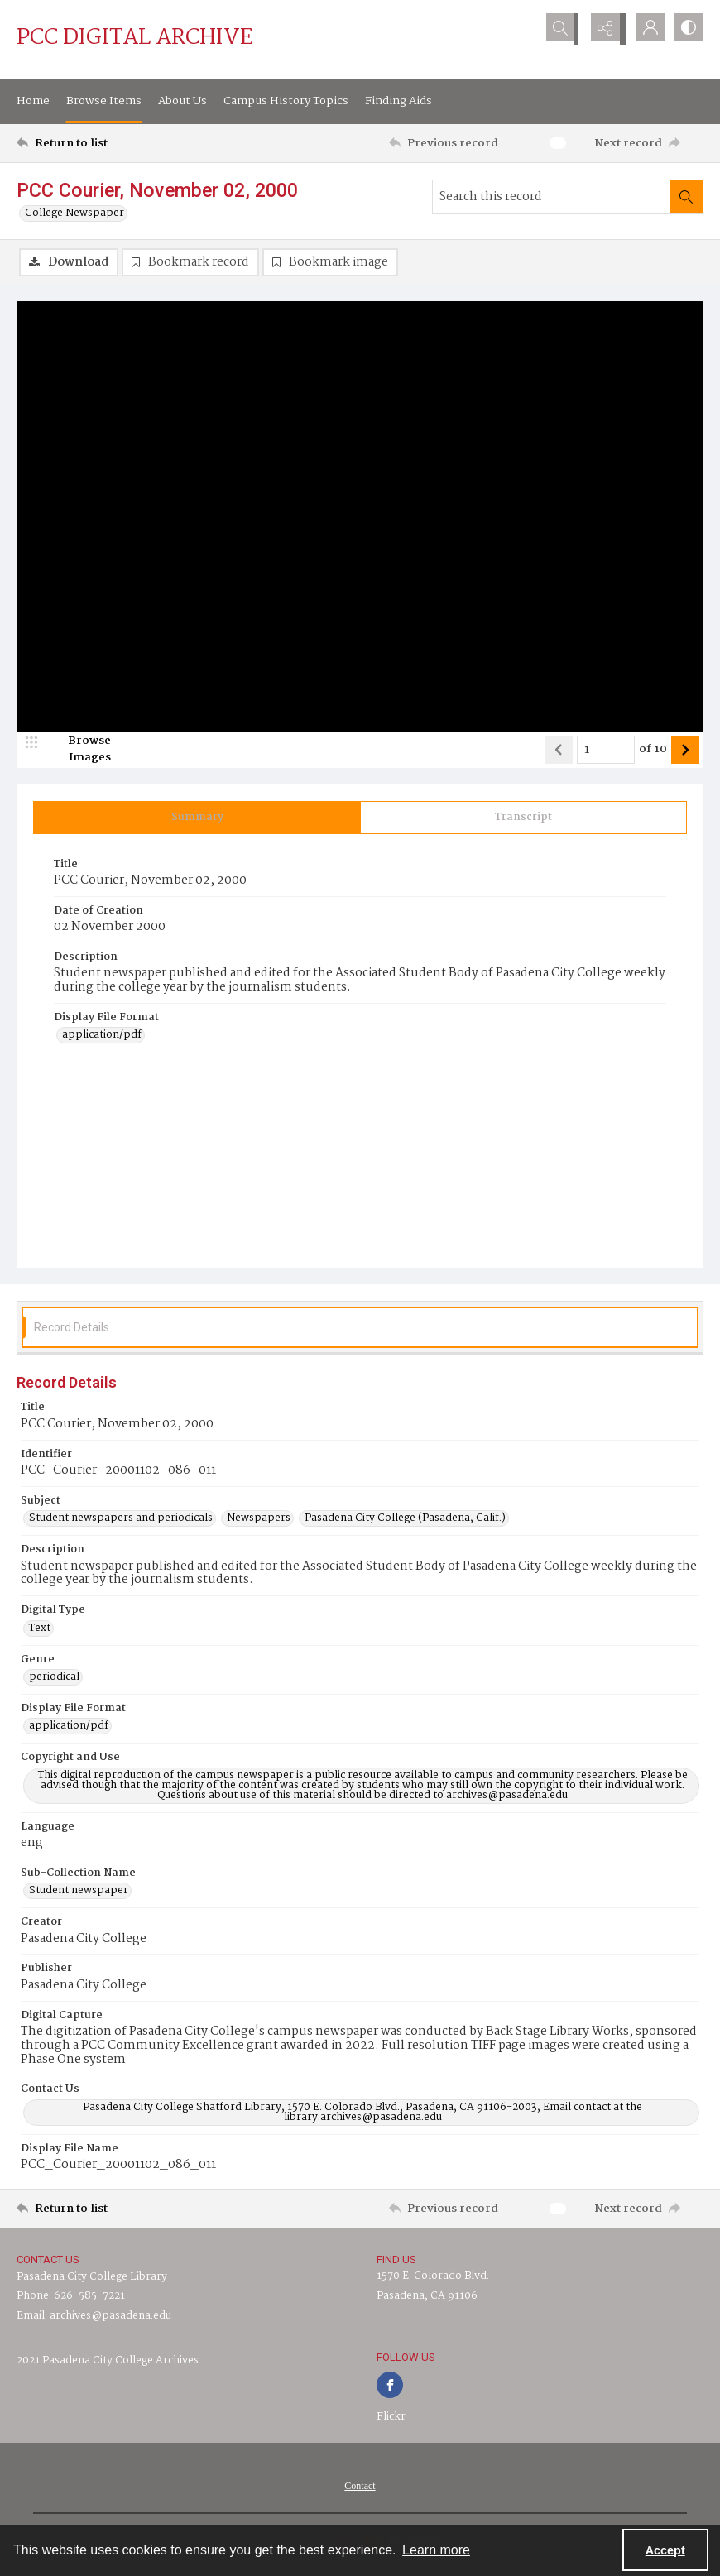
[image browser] (79, 750)
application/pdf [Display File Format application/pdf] (102, 1037)
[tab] (197, 818)
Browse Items (104, 101)
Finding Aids (398, 101)
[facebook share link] (390, 2385)
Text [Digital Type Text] (39, 1629)
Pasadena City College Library (92, 2277)
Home (33, 101)
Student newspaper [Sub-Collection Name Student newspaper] (78, 1892)
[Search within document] (686, 196)
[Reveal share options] (604, 29)
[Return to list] (108, 143)
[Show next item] (685, 750)
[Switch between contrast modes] (687, 29)
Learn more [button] (436, 2550)
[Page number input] (606, 750)
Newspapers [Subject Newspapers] (258, 1519)
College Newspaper (74, 213)
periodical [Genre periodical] (54, 1678)
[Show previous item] (559, 750)
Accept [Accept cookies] (665, 2550)
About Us (182, 101)
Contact (359, 2486)
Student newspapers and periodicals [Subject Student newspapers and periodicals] (121, 1519)
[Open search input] (562, 29)
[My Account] (645, 29)
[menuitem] (359, 2487)
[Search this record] (551, 196)
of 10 (653, 750)
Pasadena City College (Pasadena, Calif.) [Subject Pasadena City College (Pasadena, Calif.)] (405, 1519)
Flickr (391, 2417)
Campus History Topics (285, 101)
